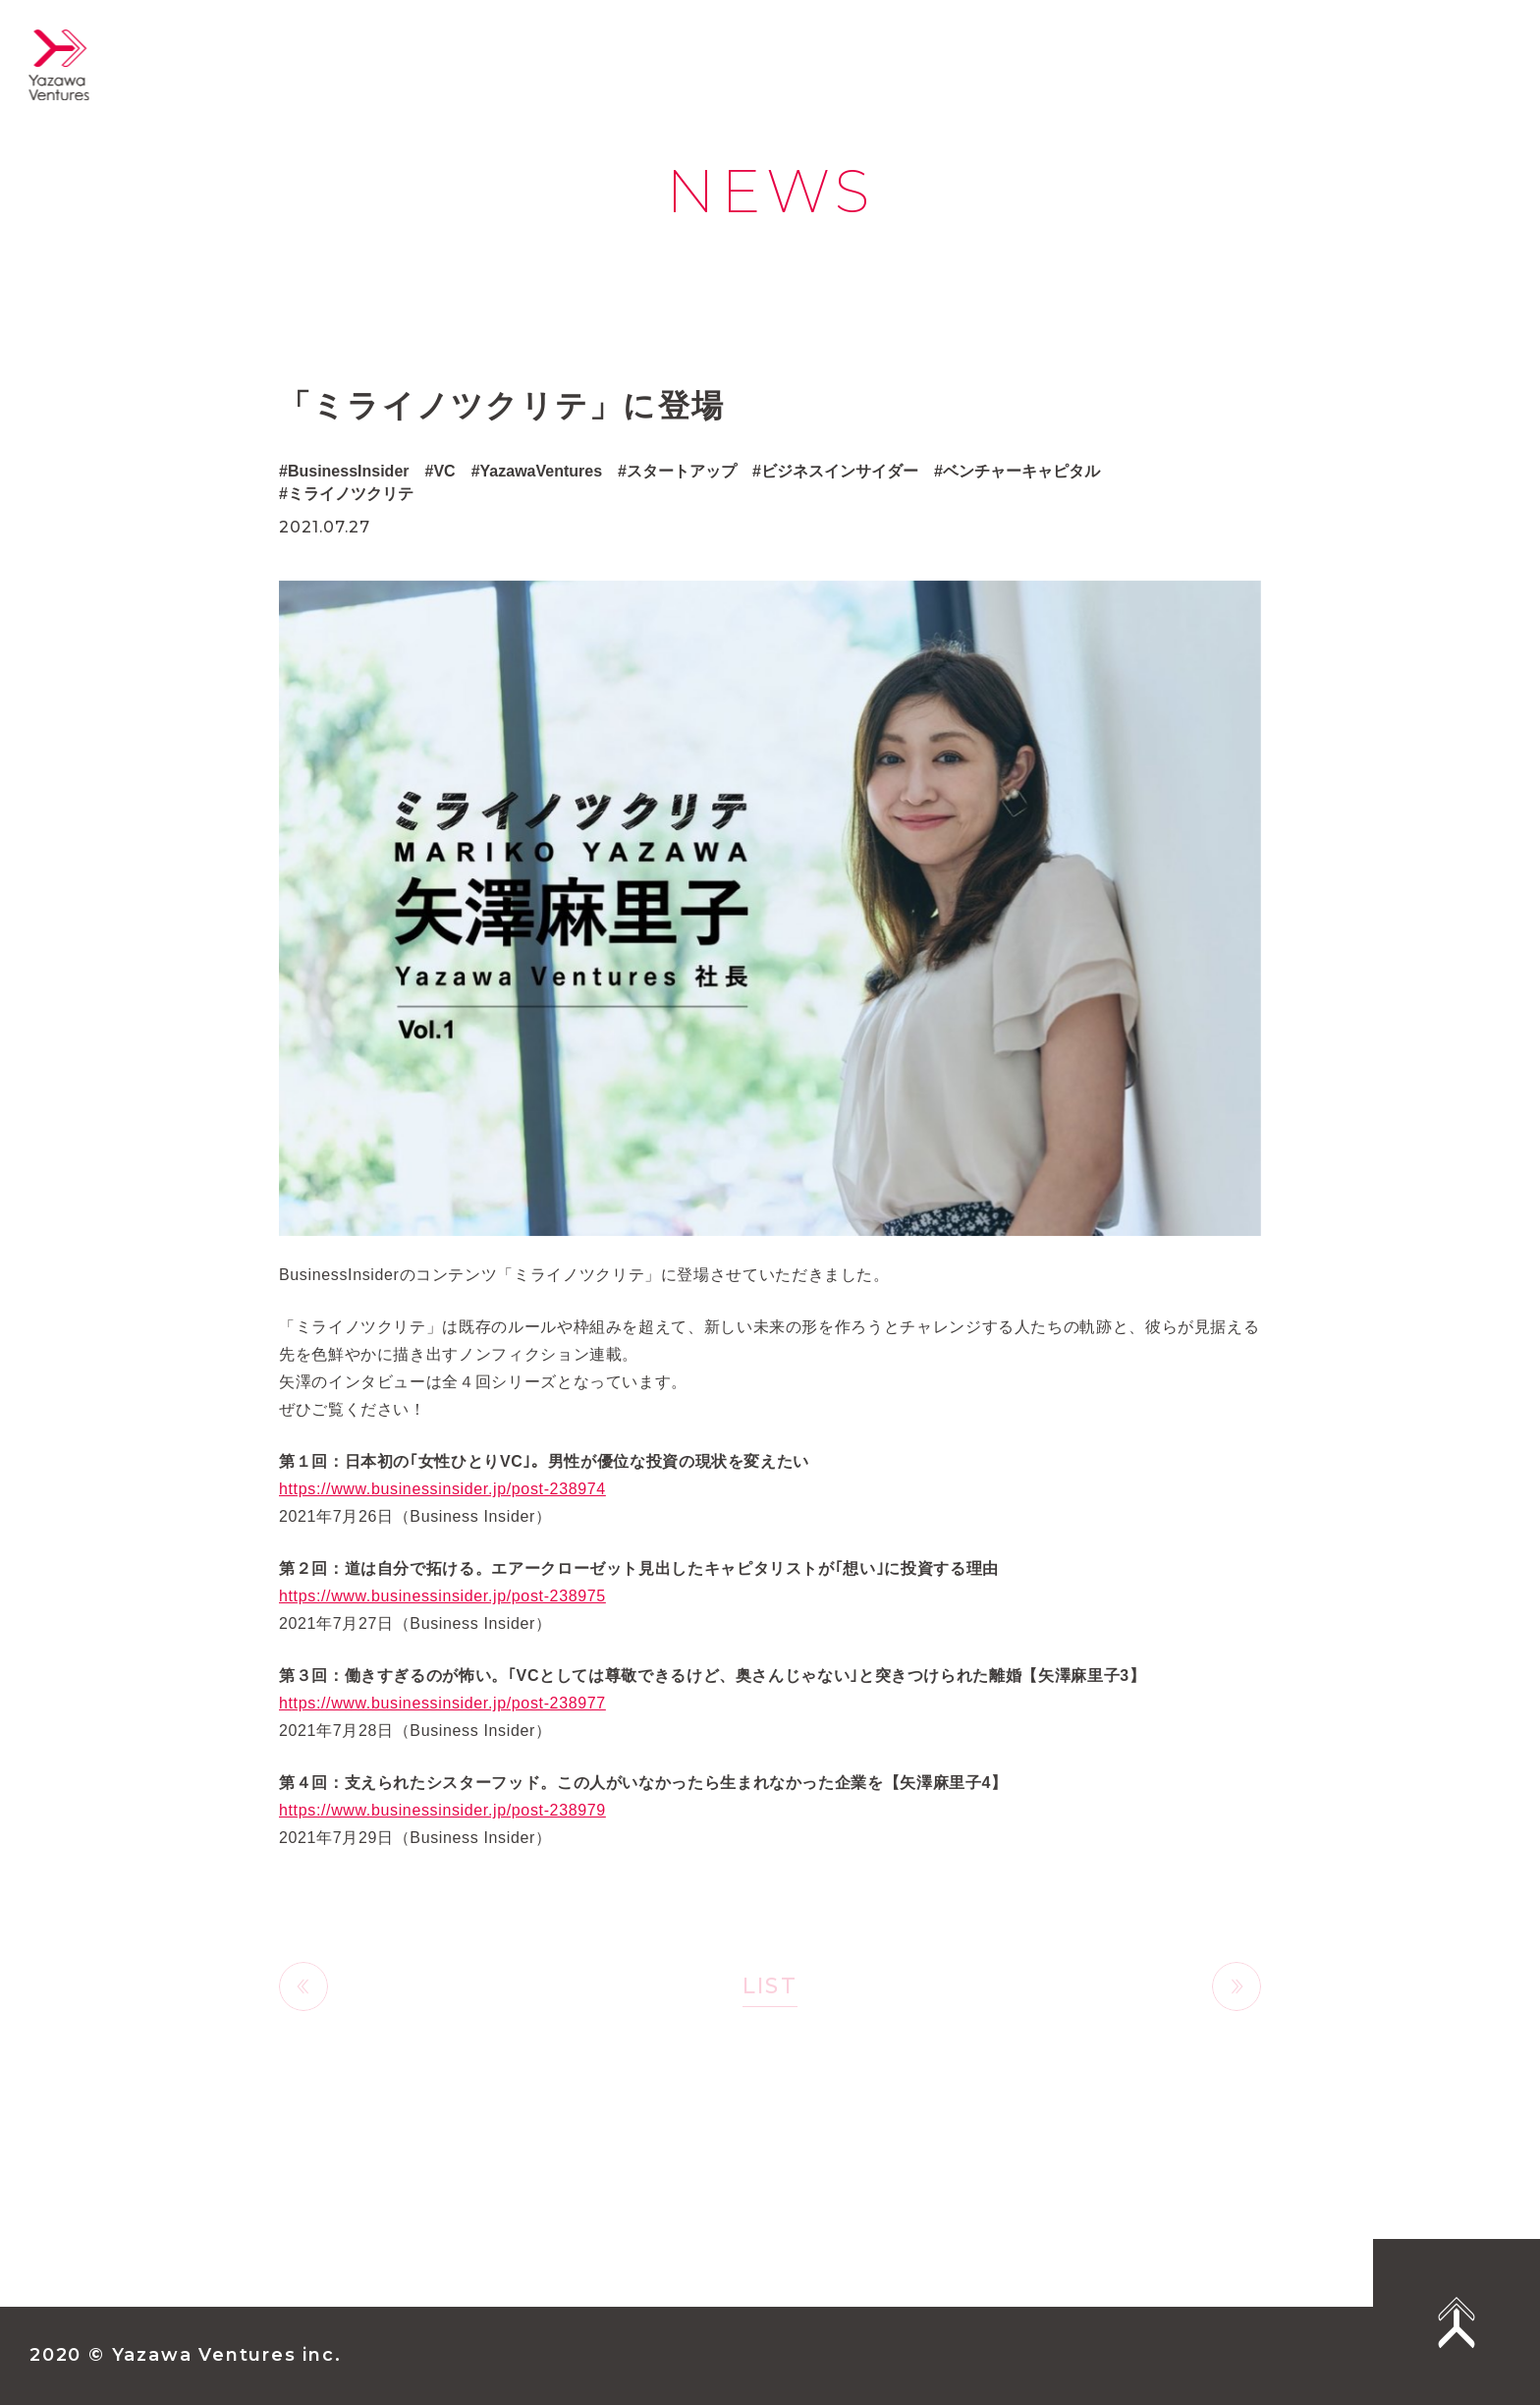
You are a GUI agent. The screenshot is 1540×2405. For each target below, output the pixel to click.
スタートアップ (682, 471)
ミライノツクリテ (350, 493)
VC (444, 471)
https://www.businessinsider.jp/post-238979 (442, 1829)
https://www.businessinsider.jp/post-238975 (442, 1615)
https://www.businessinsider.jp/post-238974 (442, 1508)
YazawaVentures (541, 471)
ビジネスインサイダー (839, 471)
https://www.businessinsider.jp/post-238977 (442, 1722)
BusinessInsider (349, 471)
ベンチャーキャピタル (1021, 471)
